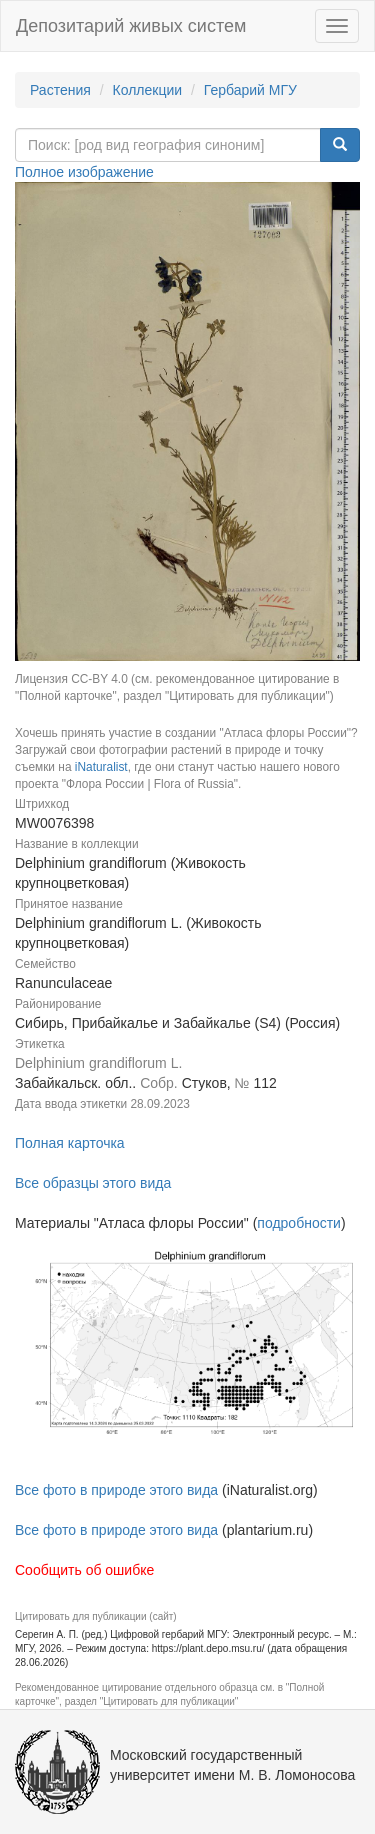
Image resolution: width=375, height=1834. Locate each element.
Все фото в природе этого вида (116, 1490)
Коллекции (148, 90)
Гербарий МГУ (250, 90)
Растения (60, 90)
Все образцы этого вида (93, 1183)
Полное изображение (84, 172)
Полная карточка (70, 1143)
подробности (299, 1223)
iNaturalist (101, 767)
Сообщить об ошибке (84, 1570)
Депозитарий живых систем (131, 26)
